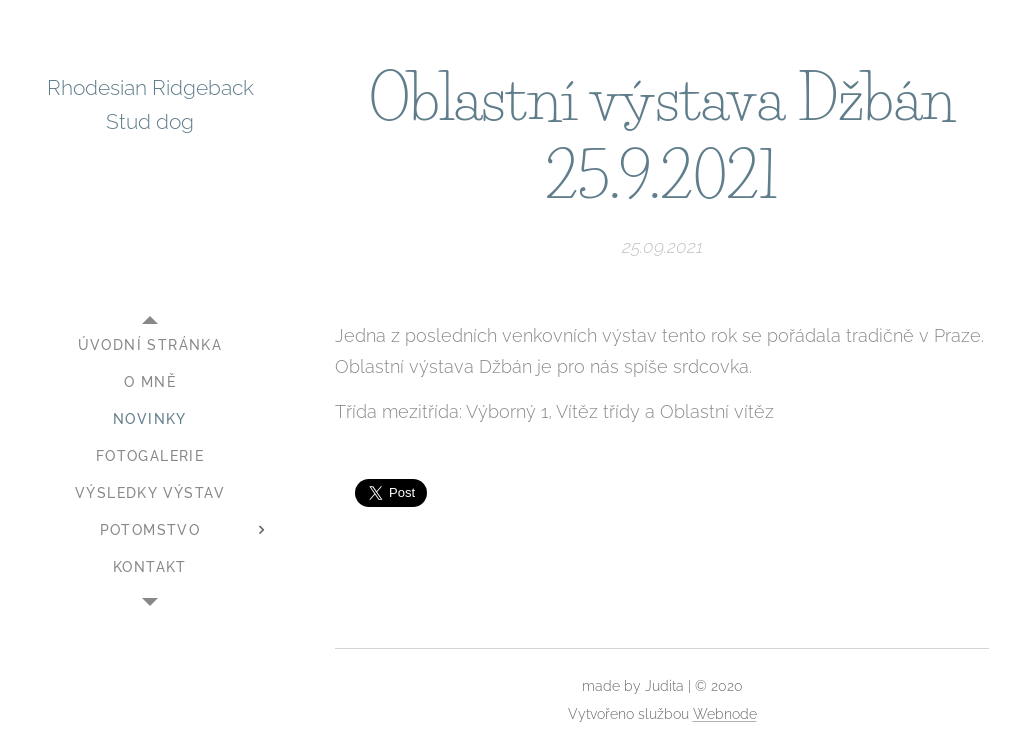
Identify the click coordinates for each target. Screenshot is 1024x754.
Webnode (725, 714)
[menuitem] (150, 345)
